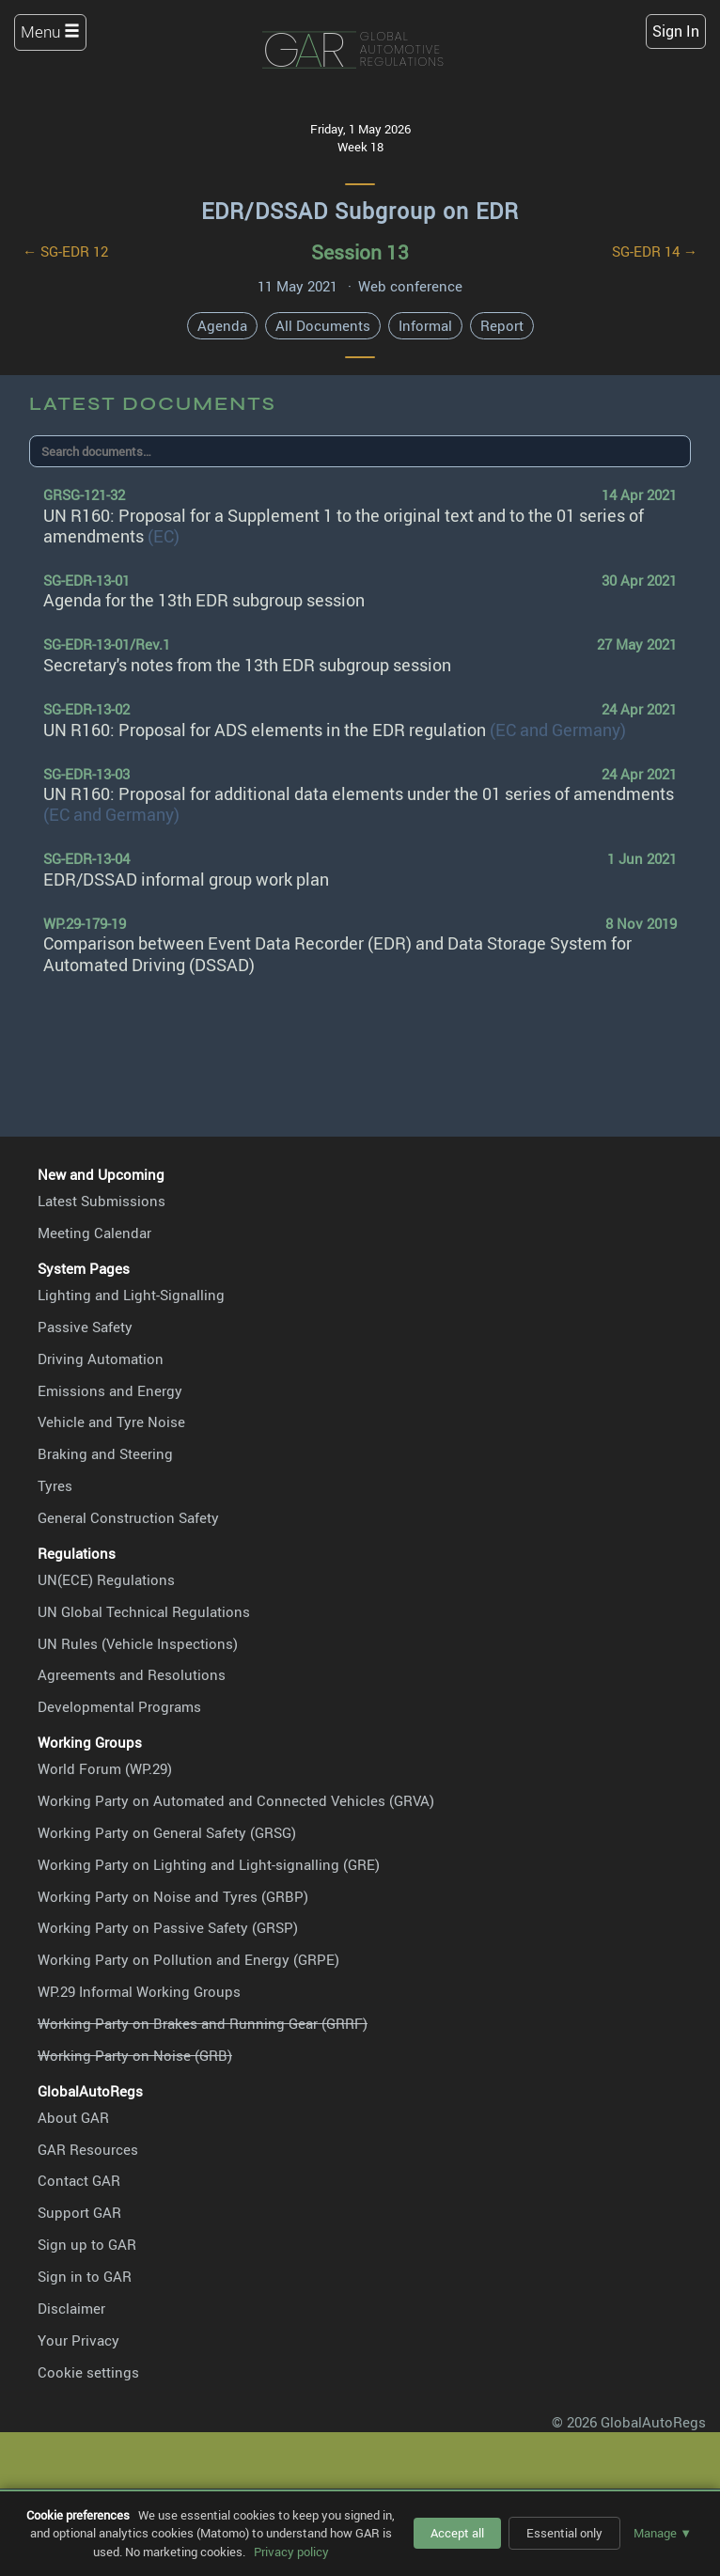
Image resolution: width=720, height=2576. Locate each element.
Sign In (675, 31)
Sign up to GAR (87, 2244)
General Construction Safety (128, 1517)
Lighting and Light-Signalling (131, 1294)
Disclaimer (71, 2308)
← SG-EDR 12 (65, 251)
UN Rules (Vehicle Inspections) (138, 1643)
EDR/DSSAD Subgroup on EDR (360, 211)
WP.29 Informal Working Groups (139, 1991)
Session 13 (360, 251)
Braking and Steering (105, 1453)
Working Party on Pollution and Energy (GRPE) (188, 1959)
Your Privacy (78, 2340)
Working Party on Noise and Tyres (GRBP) (173, 1896)
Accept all (457, 2532)
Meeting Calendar (94, 1232)
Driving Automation (101, 1358)
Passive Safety (85, 1326)
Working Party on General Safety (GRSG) (167, 1832)
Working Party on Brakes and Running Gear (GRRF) (203, 2023)
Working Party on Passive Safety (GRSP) (168, 1927)
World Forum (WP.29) (105, 1768)
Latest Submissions (101, 1200)
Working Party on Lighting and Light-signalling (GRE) (209, 1864)
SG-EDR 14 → (654, 251)
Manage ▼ (663, 2532)
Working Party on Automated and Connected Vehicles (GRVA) (236, 1800)
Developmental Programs (119, 1706)
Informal (425, 325)
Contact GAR (79, 2180)
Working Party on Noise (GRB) (135, 2055)
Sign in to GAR (85, 2276)
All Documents (322, 325)
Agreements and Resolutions (132, 1674)
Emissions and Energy (110, 1390)
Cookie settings (88, 2372)
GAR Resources (88, 2149)
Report (502, 325)
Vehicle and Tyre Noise (111, 1421)
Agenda (222, 325)
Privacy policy (291, 2551)
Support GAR (79, 2212)
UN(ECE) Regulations (106, 1579)
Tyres (55, 1485)
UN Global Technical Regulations (144, 1611)
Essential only (564, 2532)
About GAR (73, 2117)
